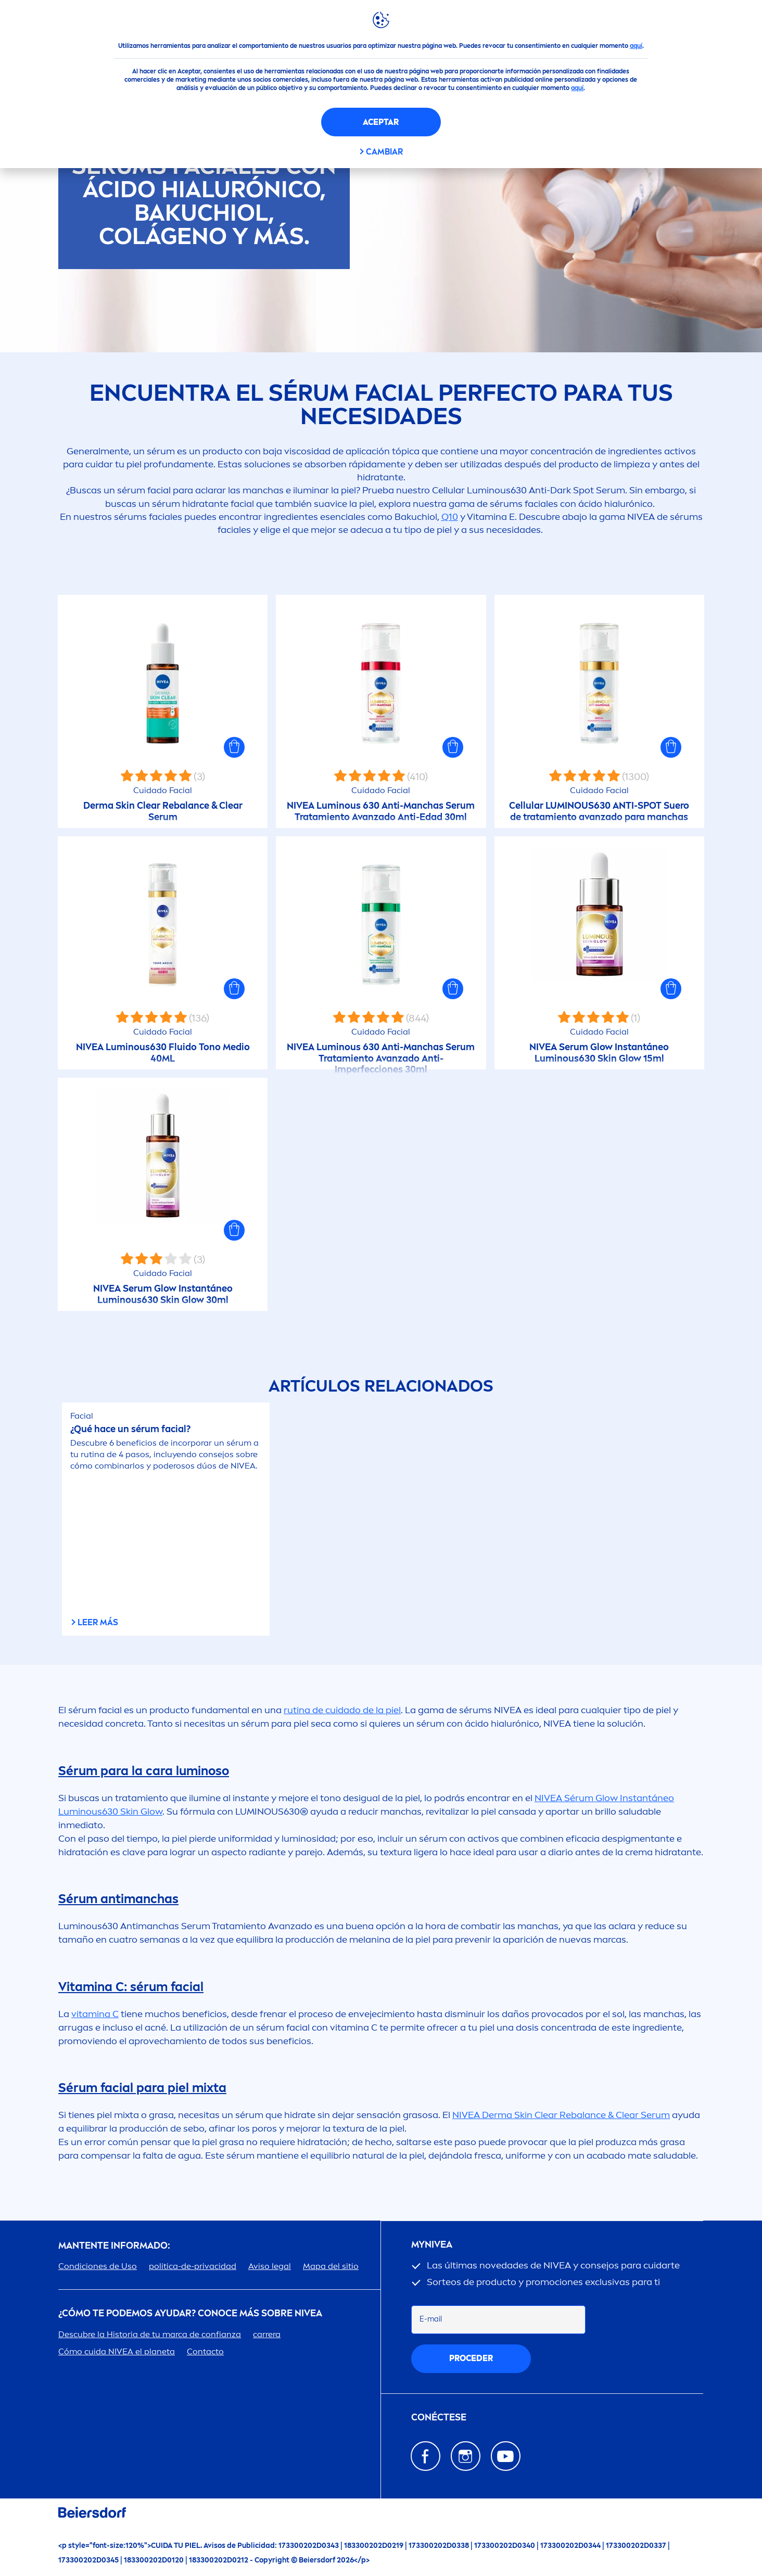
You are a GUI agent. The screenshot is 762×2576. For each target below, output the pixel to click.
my (431, 2244)
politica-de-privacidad (192, 2266)
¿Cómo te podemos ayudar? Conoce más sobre (190, 2313)
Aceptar (381, 122)
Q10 (449, 516)
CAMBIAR (384, 152)
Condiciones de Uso (97, 2266)
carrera (267, 2334)
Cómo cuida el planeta (116, 2351)
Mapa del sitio (331, 2266)
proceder (471, 2358)
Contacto (205, 2351)
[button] (234, 747)
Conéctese (438, 2417)
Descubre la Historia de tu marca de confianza (149, 2334)
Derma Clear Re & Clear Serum (561, 2115)
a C (95, 2014)
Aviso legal (269, 2266)
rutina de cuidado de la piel (342, 1710)
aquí (636, 45)
